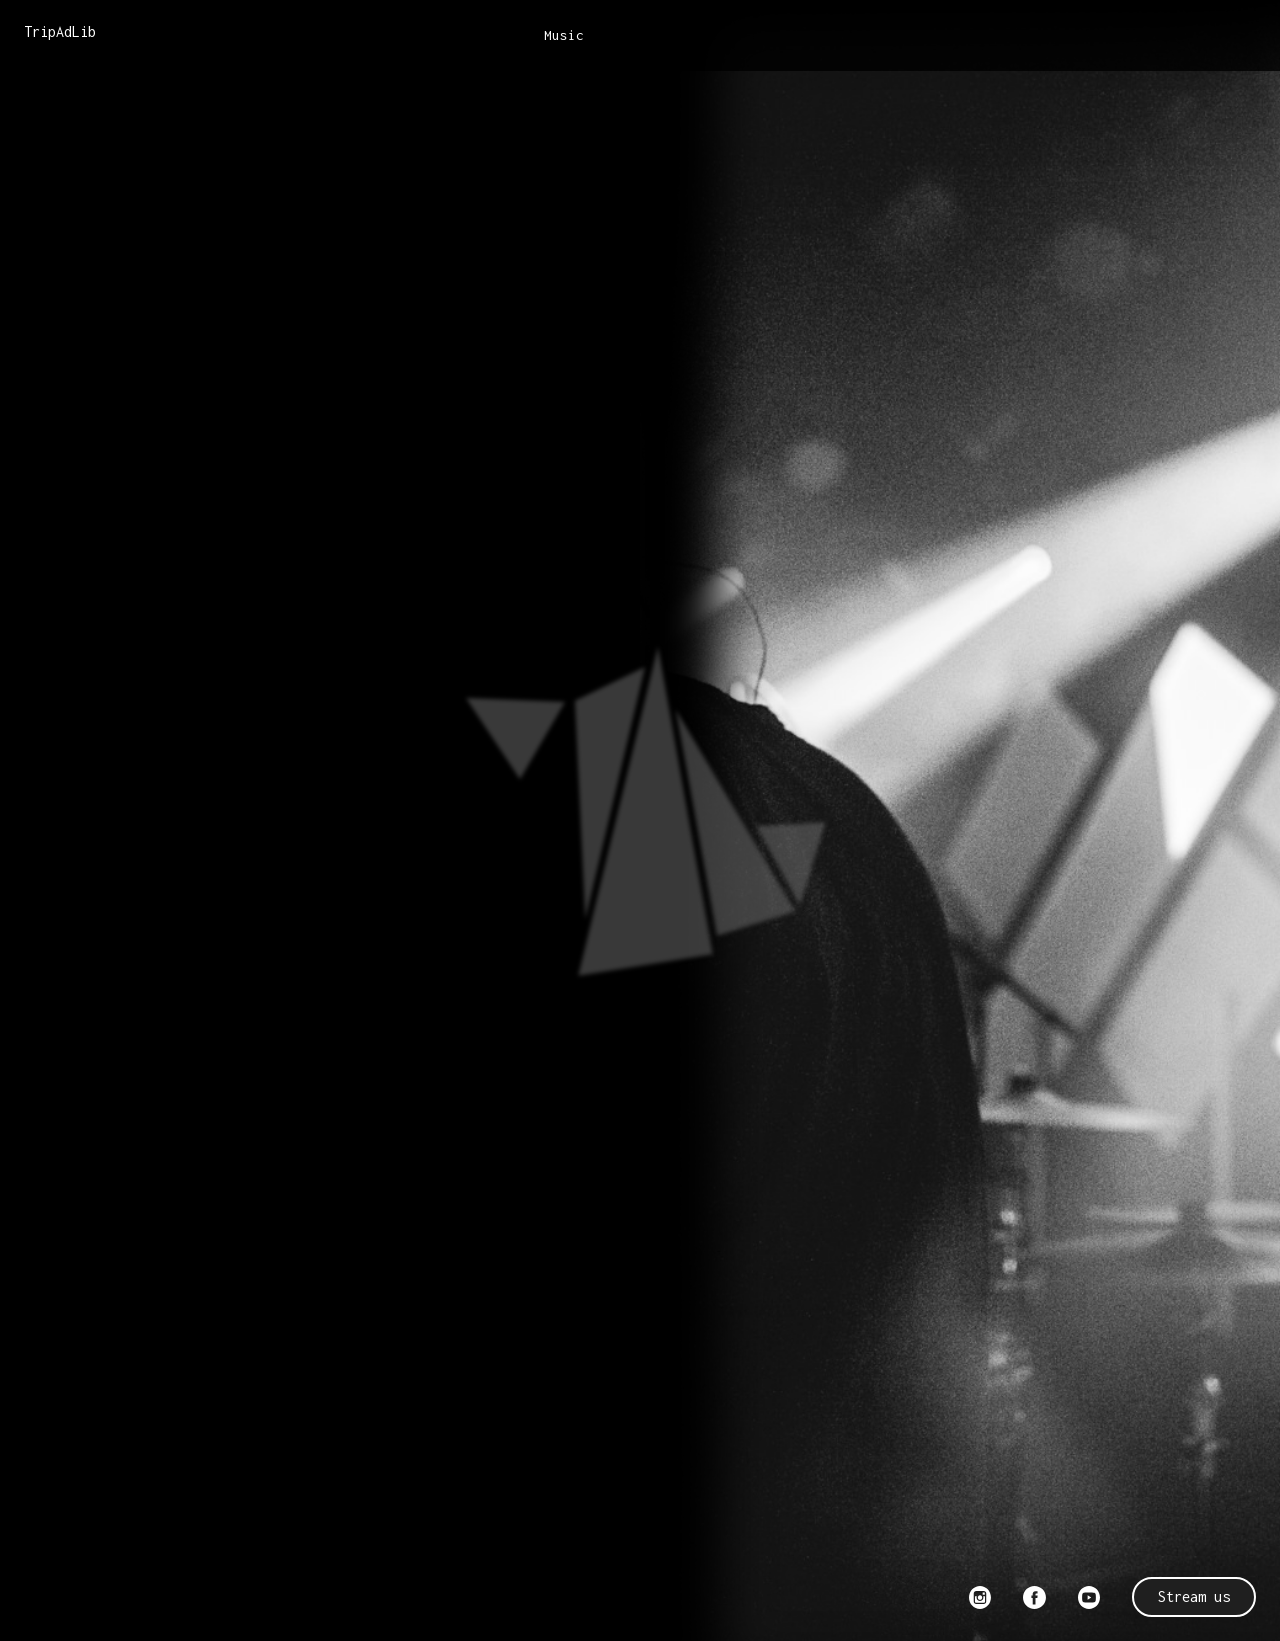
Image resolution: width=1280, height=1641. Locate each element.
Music (564, 35)
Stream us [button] (1194, 1596)
